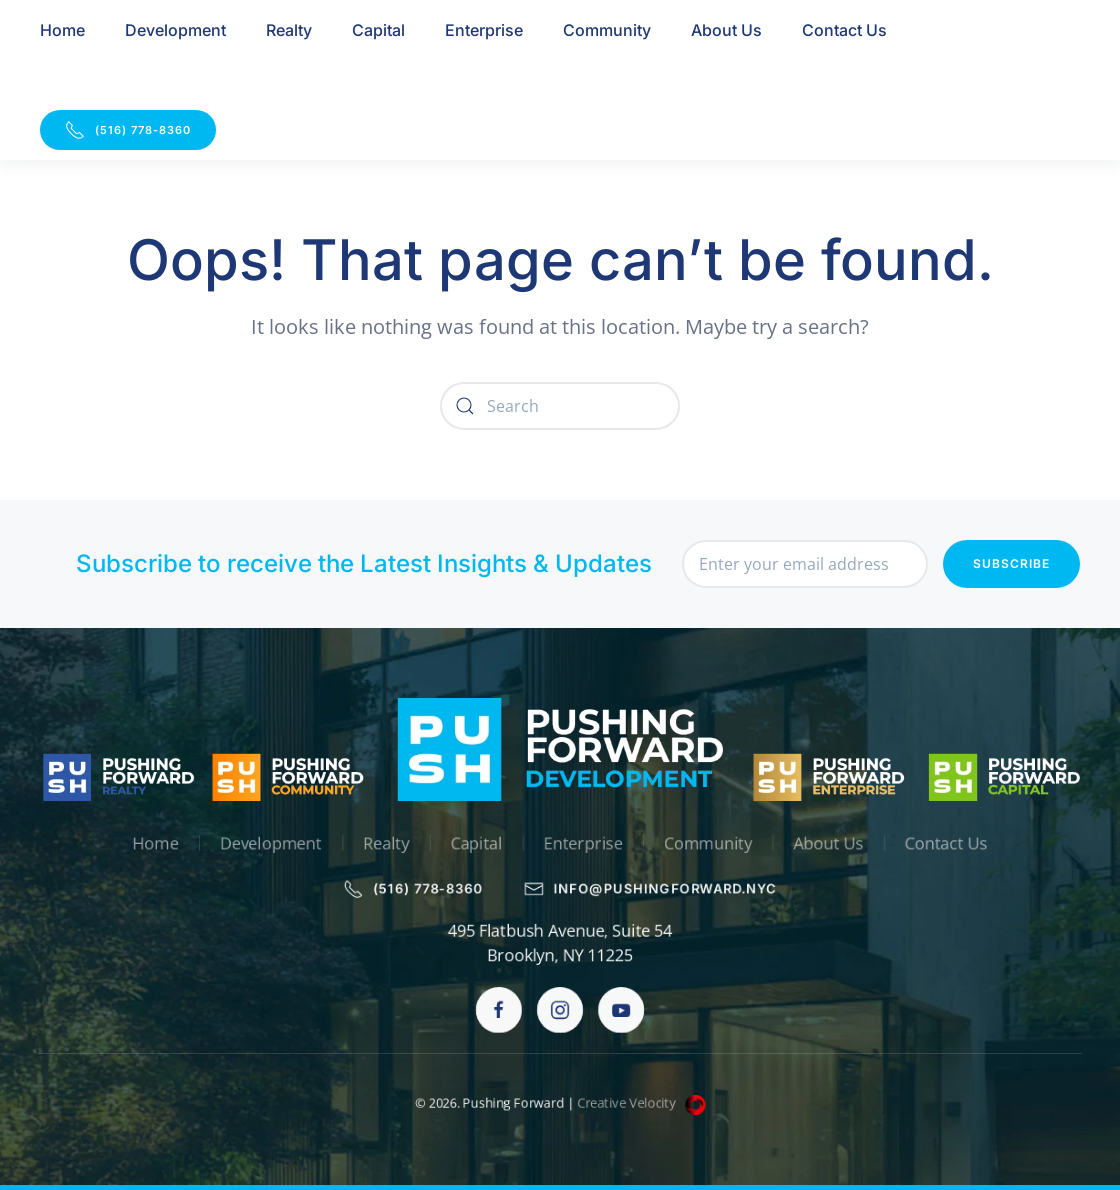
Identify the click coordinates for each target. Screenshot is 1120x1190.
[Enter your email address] (805, 564)
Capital (378, 30)
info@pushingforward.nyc (652, 889)
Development (175, 30)
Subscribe (1011, 563)
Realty (289, 30)
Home (62, 30)
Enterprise (484, 30)
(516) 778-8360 (128, 130)
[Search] (560, 406)
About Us (726, 30)
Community (607, 30)
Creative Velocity (642, 1103)
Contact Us (844, 30)
